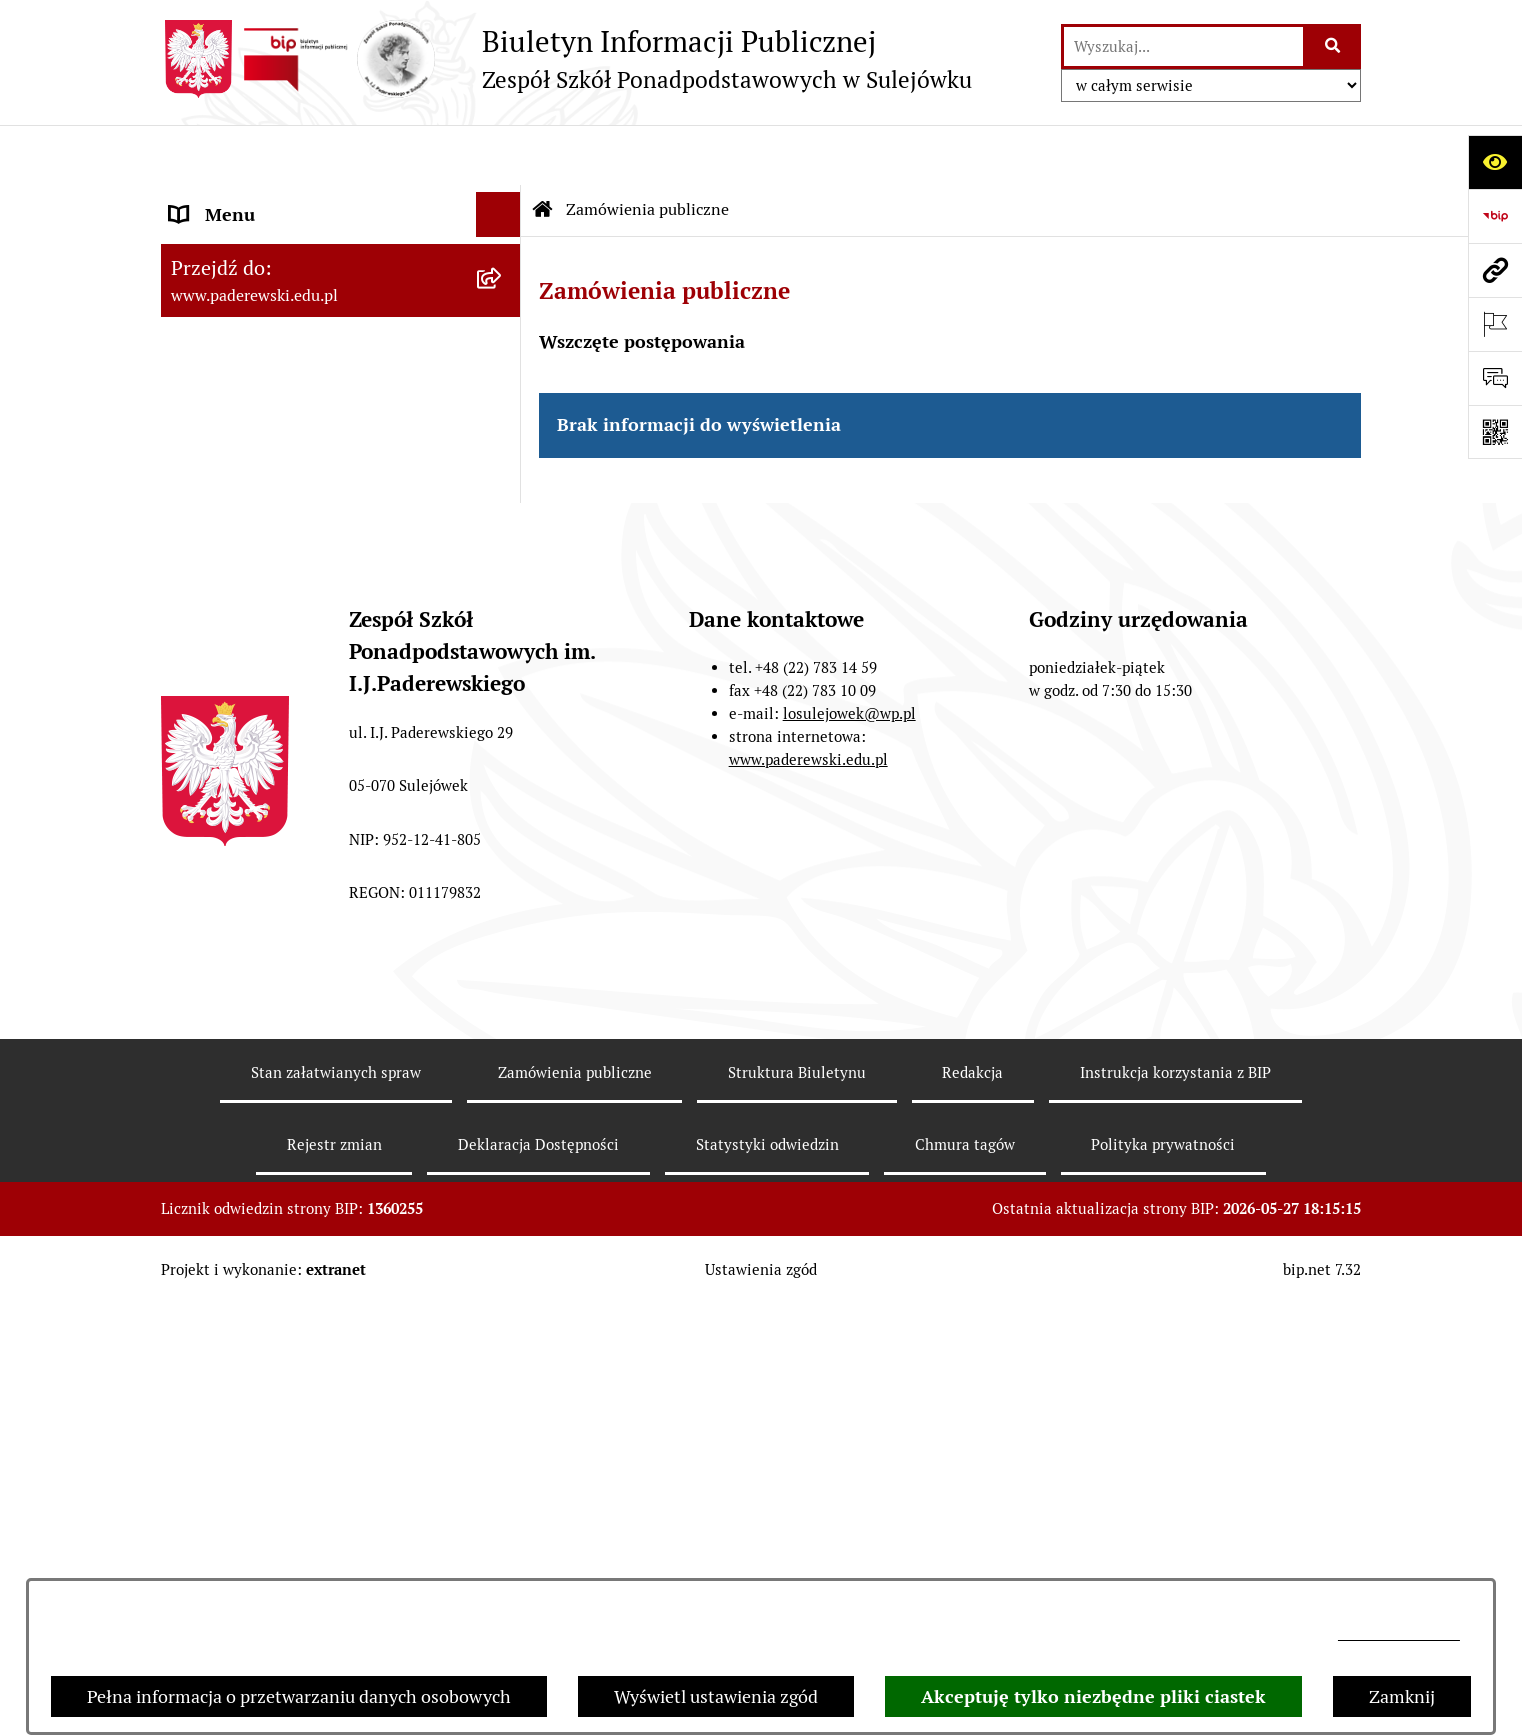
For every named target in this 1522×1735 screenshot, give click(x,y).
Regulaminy (217, 334)
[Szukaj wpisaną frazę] (1333, 46)
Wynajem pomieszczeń (261, 559)
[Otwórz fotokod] (1495, 432)
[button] (503, 470)
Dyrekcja (204, 424)
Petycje (198, 649)
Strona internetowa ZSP (266, 739)
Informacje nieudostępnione (283, 784)
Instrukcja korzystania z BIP (1175, 1502)
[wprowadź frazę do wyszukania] (1183, 46)
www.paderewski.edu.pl (808, 1189)
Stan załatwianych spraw (336, 1502)
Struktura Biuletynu (797, 1502)
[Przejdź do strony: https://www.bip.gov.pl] (1495, 216)
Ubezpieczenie (227, 694)
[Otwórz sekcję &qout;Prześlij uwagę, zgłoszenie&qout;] (1495, 378)
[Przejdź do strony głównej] (566, 59)
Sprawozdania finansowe (269, 379)
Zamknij (1402, 1696)
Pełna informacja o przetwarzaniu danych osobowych (299, 1696)
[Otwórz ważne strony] (1495, 324)
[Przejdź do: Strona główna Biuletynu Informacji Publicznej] (543, 150)
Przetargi (206, 514)
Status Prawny (227, 199)
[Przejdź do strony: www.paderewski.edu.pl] (1495, 270)
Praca (192, 469)
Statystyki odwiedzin (767, 1574)
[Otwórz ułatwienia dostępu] (1495, 162)
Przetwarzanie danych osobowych (305, 829)
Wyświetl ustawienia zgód (716, 1696)
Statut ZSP (213, 244)
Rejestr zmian (334, 1574)
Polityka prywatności (1163, 1574)
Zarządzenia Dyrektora (261, 289)
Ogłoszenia (214, 604)
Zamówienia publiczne (647, 149)
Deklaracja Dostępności (538, 1574)
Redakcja (972, 1502)
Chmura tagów (965, 1574)
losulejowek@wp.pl (1399, 1634)
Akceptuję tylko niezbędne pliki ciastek (1093, 1696)
